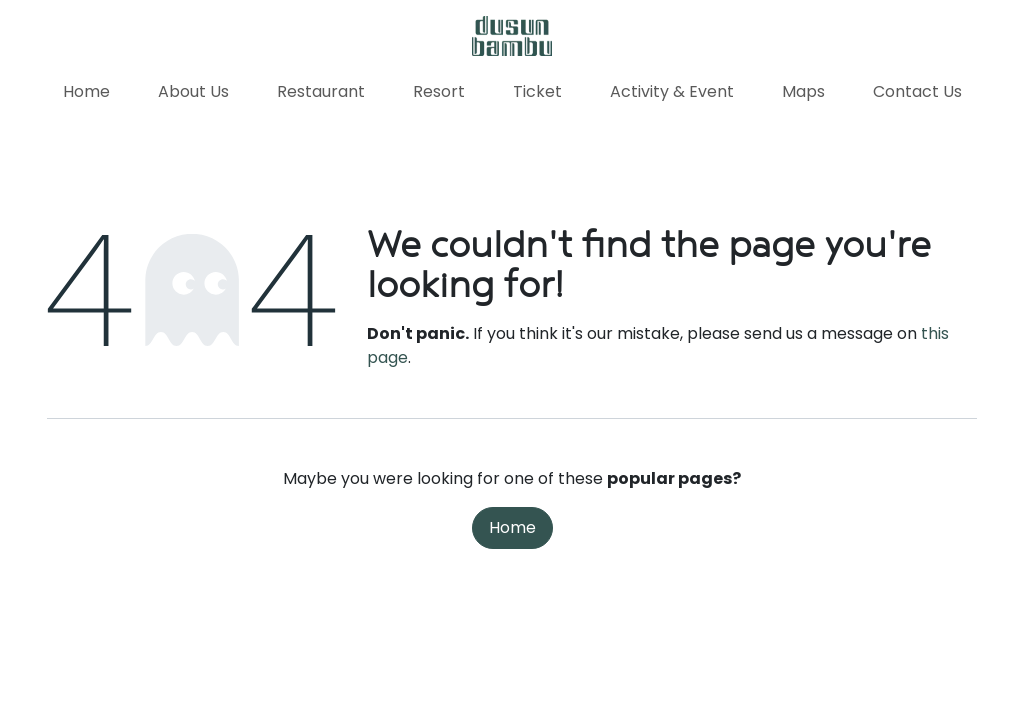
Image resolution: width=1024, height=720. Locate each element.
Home (512, 527)
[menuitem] (86, 92)
